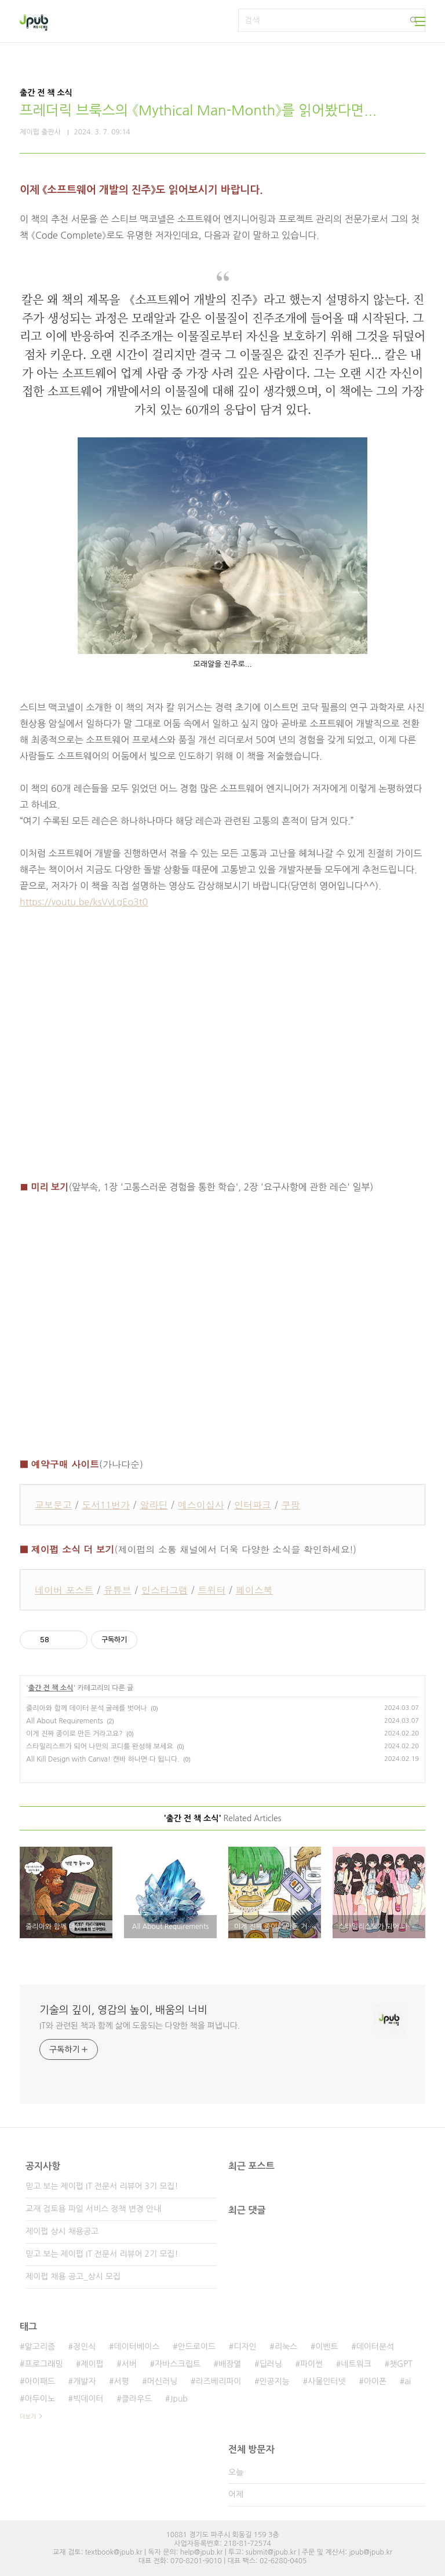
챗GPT (401, 2364)
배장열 (229, 2364)
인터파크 (252, 1504)
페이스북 (254, 1589)
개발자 (84, 2381)
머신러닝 (162, 2381)
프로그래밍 (43, 2364)
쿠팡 (290, 1504)
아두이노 (39, 2399)
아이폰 (375, 2381)
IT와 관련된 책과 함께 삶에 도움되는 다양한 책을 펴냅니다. (139, 2026)
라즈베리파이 (218, 2381)
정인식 (84, 2347)
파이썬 (311, 2364)
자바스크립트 (177, 2364)
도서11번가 (106, 1504)
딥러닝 (270, 2364)
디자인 (245, 2347)
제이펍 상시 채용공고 (62, 2231)
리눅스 (286, 2347)
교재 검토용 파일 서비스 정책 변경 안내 (93, 2209)
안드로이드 (196, 2347)
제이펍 (92, 2364)
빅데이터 (88, 2399)
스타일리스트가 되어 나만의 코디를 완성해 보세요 (99, 1746)
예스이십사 (201, 1504)
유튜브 (118, 1589)
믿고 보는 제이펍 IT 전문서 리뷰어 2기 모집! (101, 2254)
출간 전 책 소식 (51, 1688)
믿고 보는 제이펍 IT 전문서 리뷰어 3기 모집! (101, 2186)
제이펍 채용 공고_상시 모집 (73, 2276)
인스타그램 (164, 1589)
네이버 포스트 (64, 1589)
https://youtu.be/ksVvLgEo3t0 (84, 902)
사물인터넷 (327, 2381)
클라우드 (137, 2399)
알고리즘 (39, 2347)
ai (407, 2381)
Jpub (179, 2399)
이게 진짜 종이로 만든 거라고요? (74, 1733)
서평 (121, 2381)
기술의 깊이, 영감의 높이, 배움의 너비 (123, 2010)
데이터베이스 (137, 2347)
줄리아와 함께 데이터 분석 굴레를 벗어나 (86, 1708)
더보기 (28, 2416)
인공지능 (274, 2381)
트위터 (211, 1589)
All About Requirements (64, 1721)
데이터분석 (375, 2347)
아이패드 (39, 2381)
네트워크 (356, 2364)
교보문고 (53, 1504)
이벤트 (326, 2347)
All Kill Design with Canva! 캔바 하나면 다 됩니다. (103, 1759)
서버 (129, 2364)
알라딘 (153, 1504)
